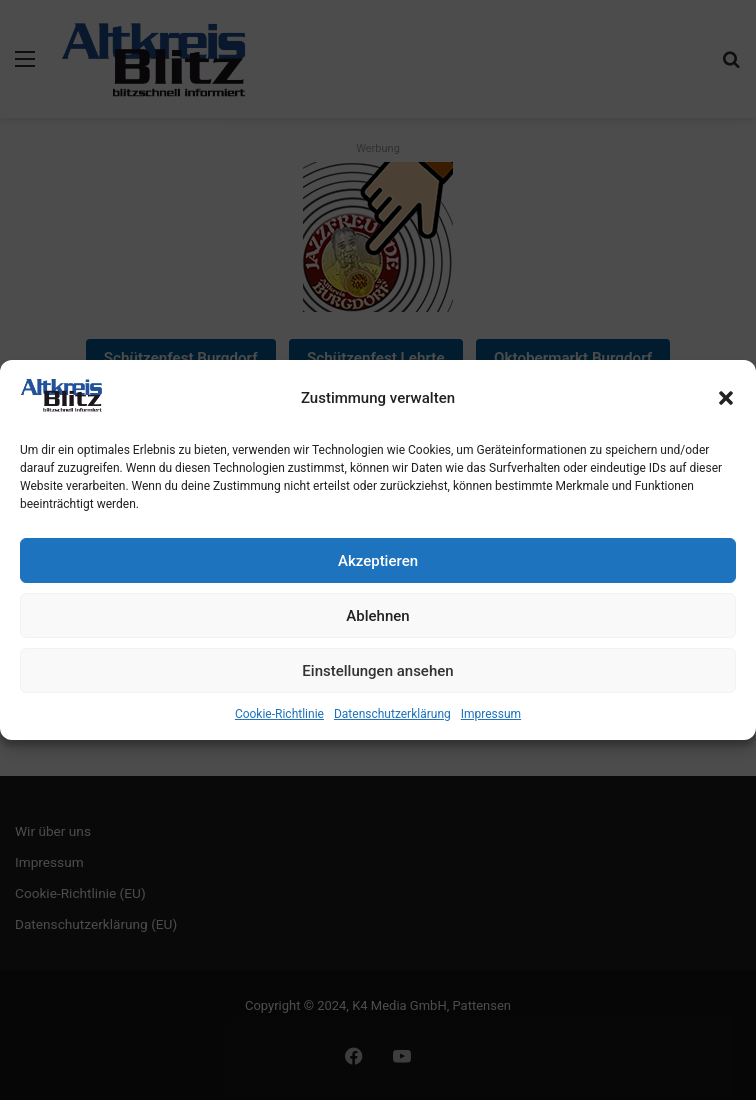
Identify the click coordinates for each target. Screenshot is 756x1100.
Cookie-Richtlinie (279, 714)
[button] (726, 398)
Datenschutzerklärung (392, 714)
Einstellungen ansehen (377, 671)
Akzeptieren (378, 561)
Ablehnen (377, 616)
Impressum (491, 714)
